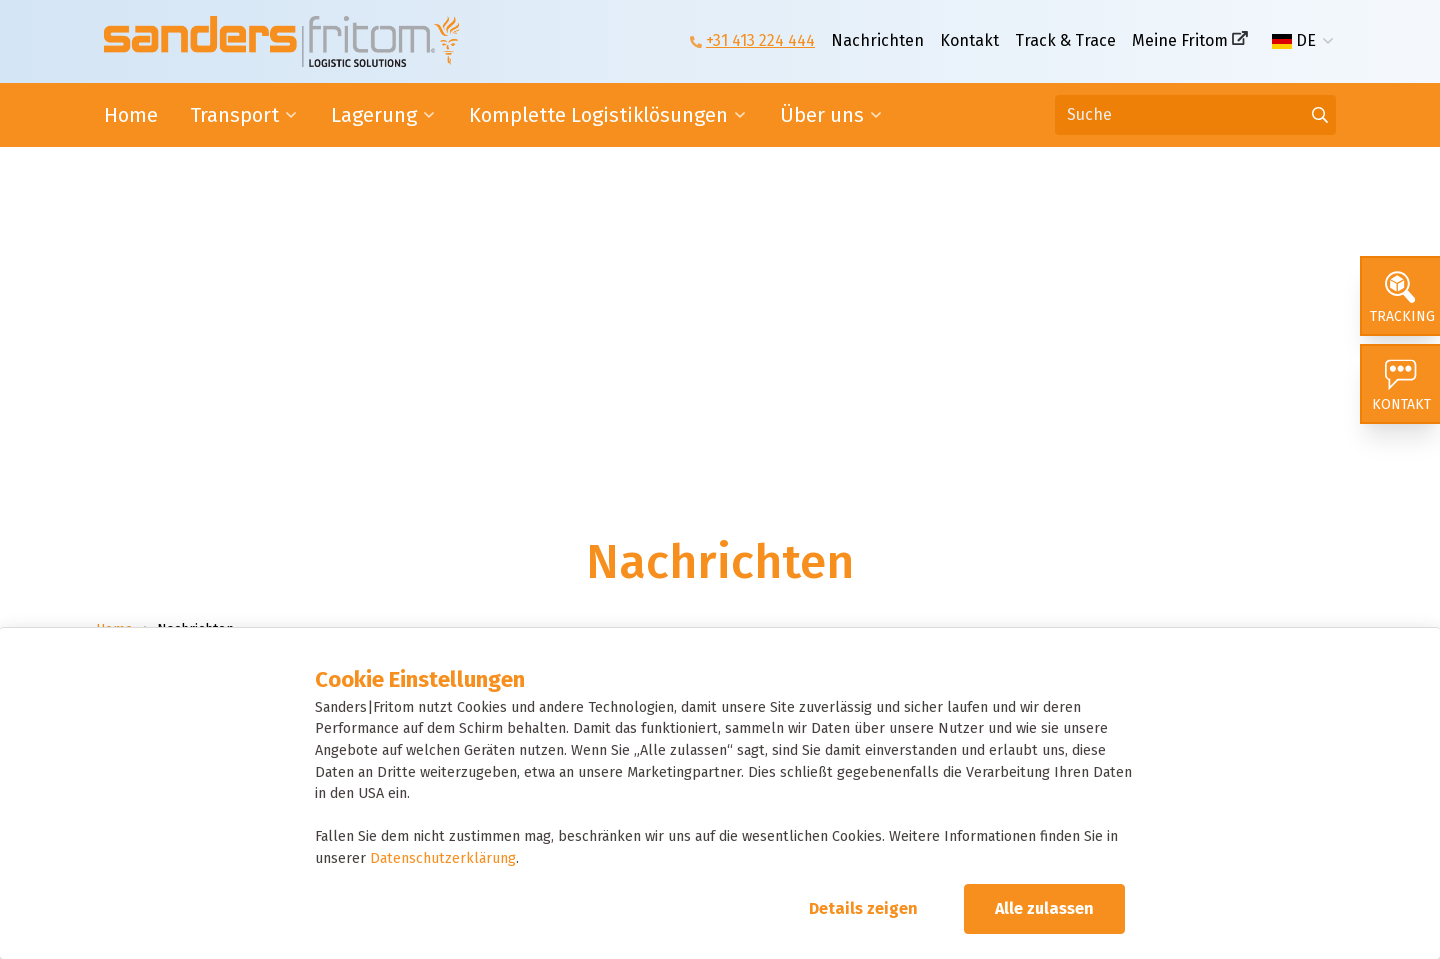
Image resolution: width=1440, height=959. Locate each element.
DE (1294, 41)
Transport (234, 115)
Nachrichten (877, 40)
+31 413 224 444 (760, 40)
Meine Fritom (1180, 40)
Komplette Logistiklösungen (598, 115)
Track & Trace (1065, 40)
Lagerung (374, 115)
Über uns (822, 115)
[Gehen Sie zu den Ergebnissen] (1320, 115)
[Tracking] (1400, 296)
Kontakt (969, 40)
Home (131, 115)
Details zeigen (863, 908)
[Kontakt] (1400, 384)
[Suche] (1195, 115)
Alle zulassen (1044, 908)
